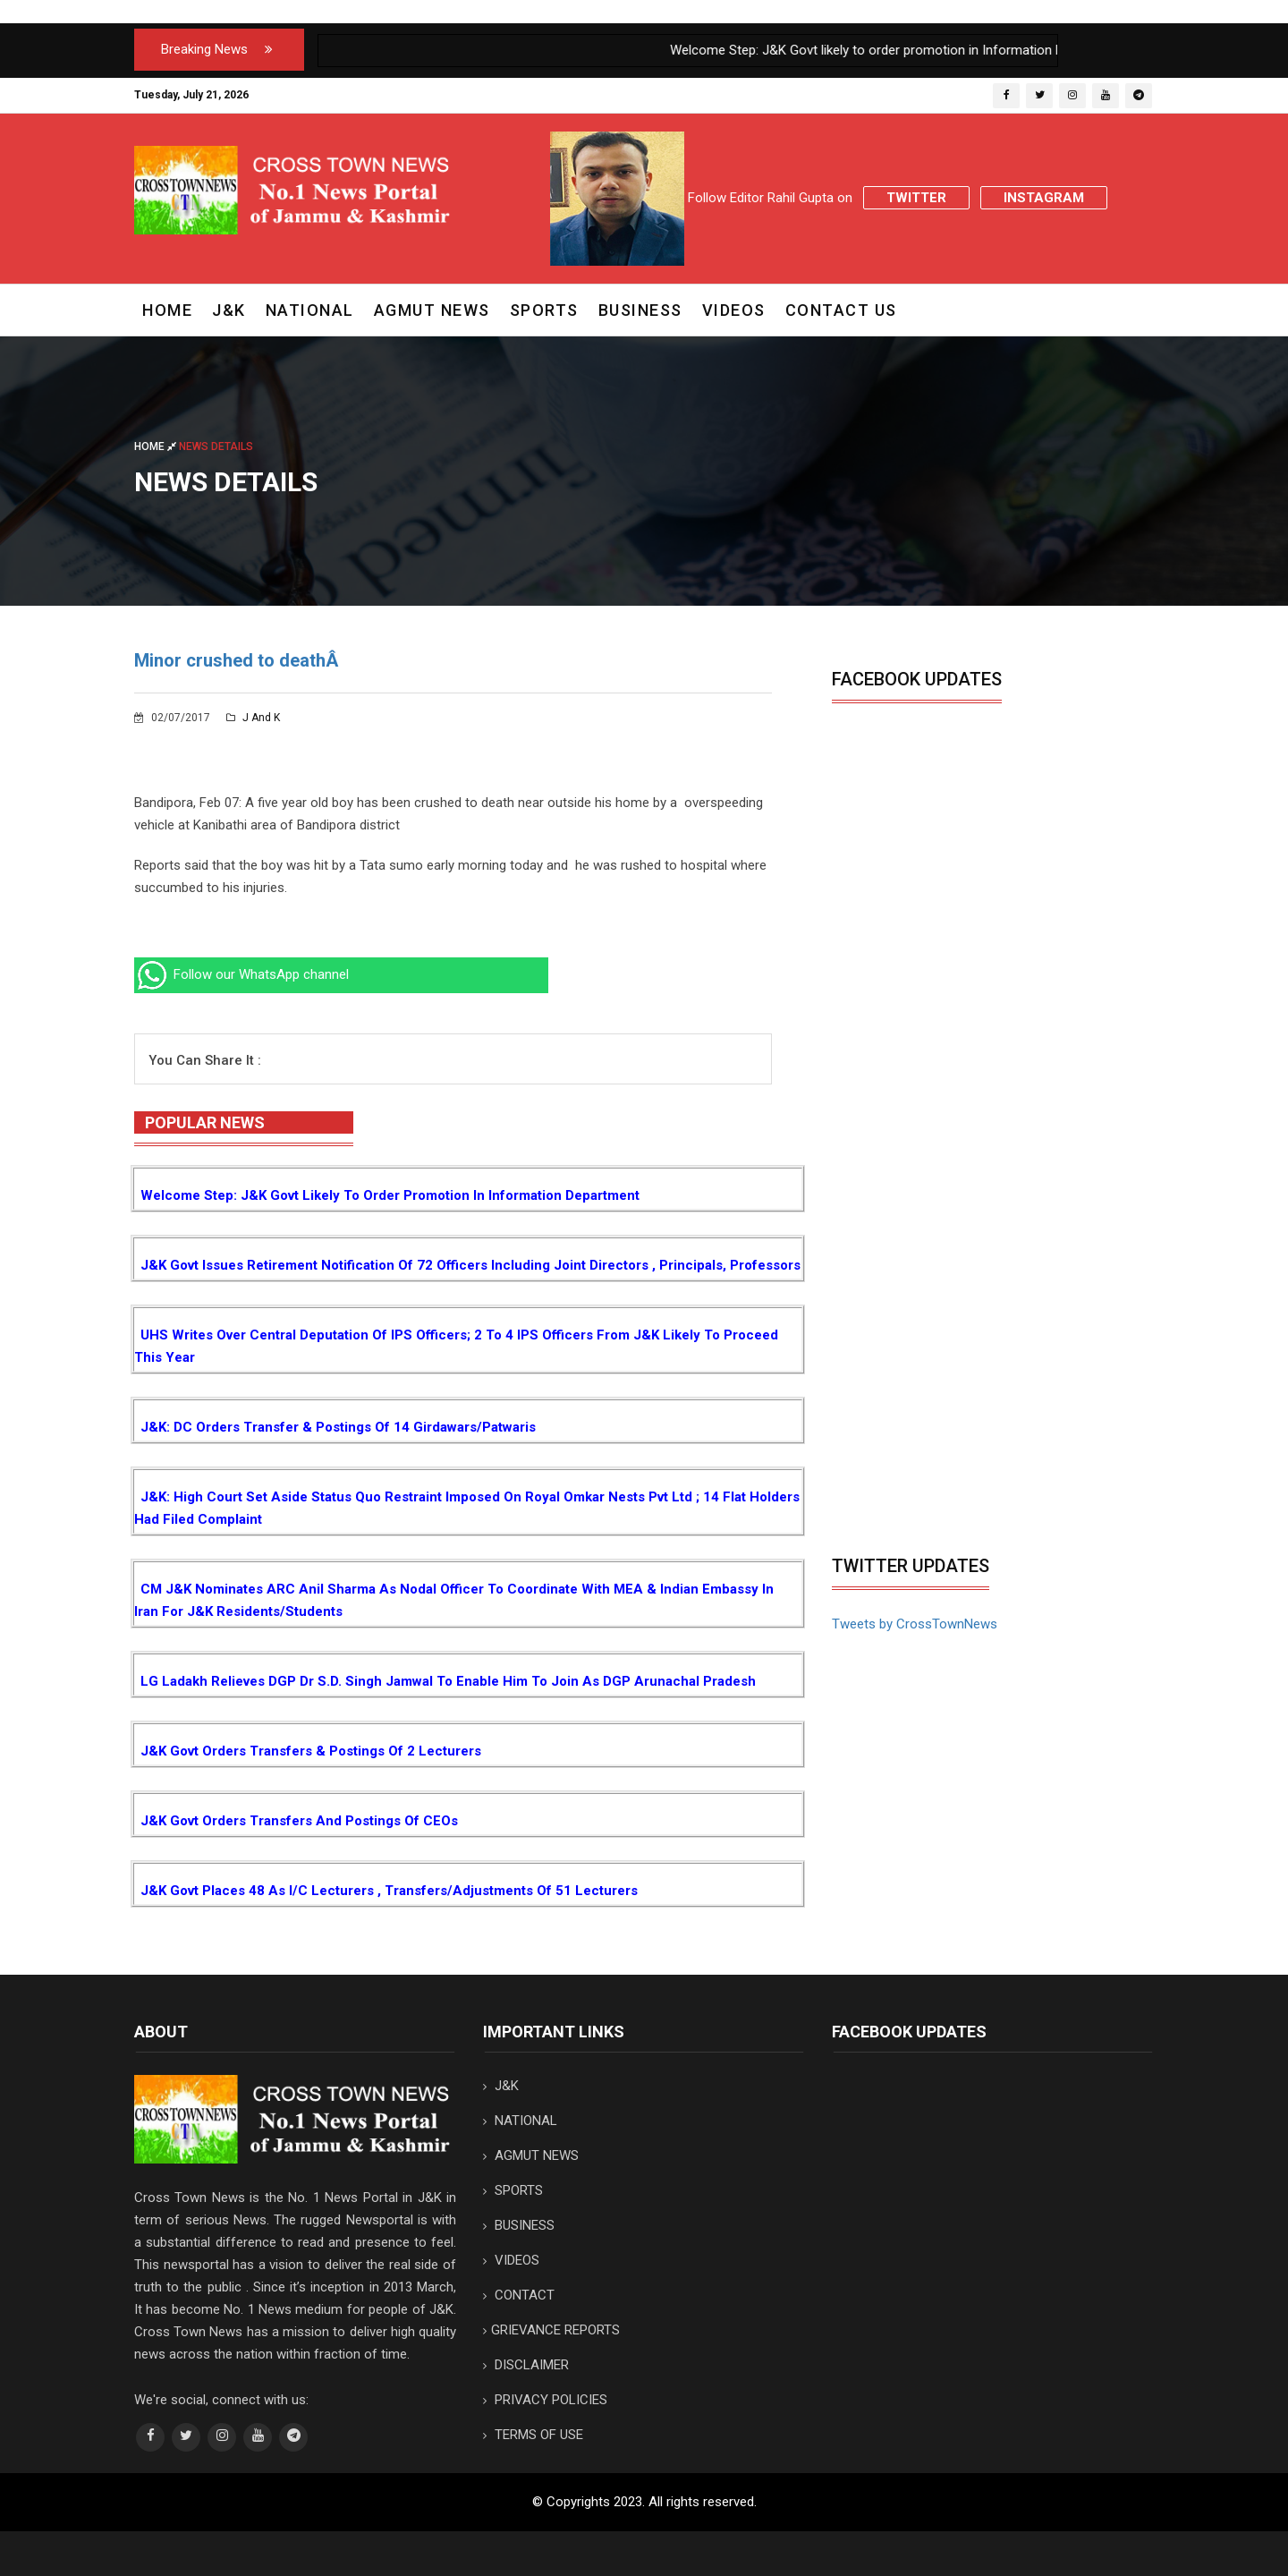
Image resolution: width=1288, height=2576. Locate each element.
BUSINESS (640, 310)
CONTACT (519, 2295)
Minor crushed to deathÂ (238, 660)
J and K (253, 717)
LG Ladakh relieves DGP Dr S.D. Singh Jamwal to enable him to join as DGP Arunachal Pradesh (448, 1681)
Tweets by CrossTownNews (914, 1624)
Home (167, 310)
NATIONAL (310, 310)
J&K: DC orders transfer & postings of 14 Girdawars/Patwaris (338, 1427)
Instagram (1044, 198)
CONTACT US (841, 310)
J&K (229, 310)
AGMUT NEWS (432, 310)
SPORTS (544, 310)
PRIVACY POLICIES (545, 2400)
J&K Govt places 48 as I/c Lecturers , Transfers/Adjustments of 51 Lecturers (389, 1891)
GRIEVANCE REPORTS (551, 2330)
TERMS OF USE (533, 2435)
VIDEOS (734, 310)
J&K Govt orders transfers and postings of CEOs (299, 1821)
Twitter (916, 198)
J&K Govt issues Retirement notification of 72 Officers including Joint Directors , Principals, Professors (470, 1265)
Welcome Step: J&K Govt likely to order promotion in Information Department (390, 1195)
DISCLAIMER (526, 2365)
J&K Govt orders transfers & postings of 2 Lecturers (310, 1751)
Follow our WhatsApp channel (241, 974)
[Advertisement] (982, 1412)
